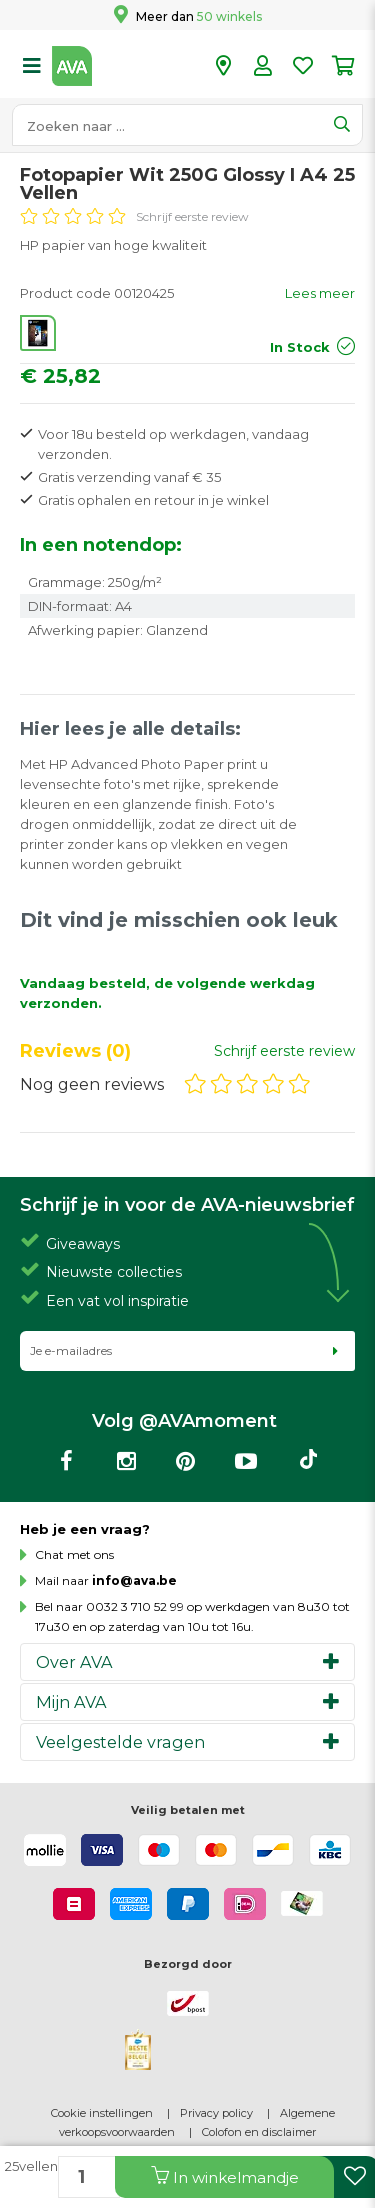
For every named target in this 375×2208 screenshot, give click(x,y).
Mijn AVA (71, 1702)
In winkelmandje (225, 2176)
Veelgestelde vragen (120, 1742)
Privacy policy (216, 2113)
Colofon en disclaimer (259, 2132)
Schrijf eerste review (192, 216)
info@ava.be (134, 1580)
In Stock (300, 347)
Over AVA (74, 1662)
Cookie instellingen (102, 2113)
